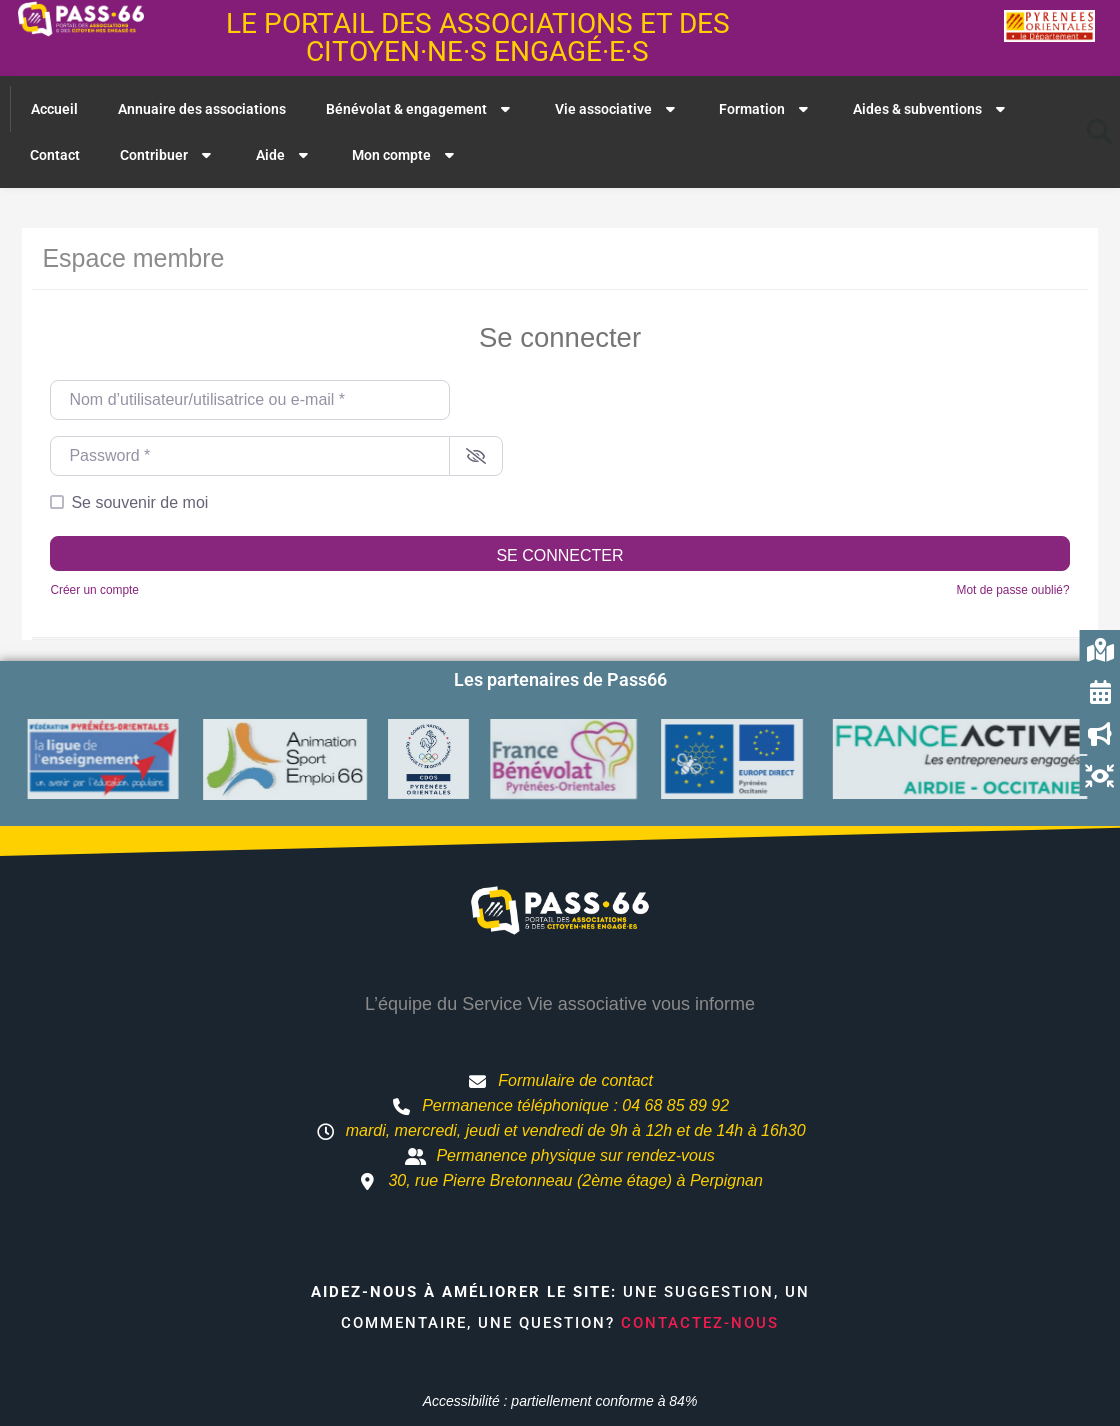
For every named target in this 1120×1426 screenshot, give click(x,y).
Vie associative (617, 109)
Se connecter (559, 555)
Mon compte (405, 155)
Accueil (54, 109)
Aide (284, 155)
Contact (55, 155)
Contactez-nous (700, 1323)
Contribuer (168, 155)
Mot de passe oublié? (1013, 590)
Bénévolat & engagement (420, 109)
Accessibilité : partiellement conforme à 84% (560, 1401)
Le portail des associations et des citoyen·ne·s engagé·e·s (478, 37)
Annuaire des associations (202, 109)
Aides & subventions (931, 109)
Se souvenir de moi (139, 502)
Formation (766, 109)
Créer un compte (94, 590)
